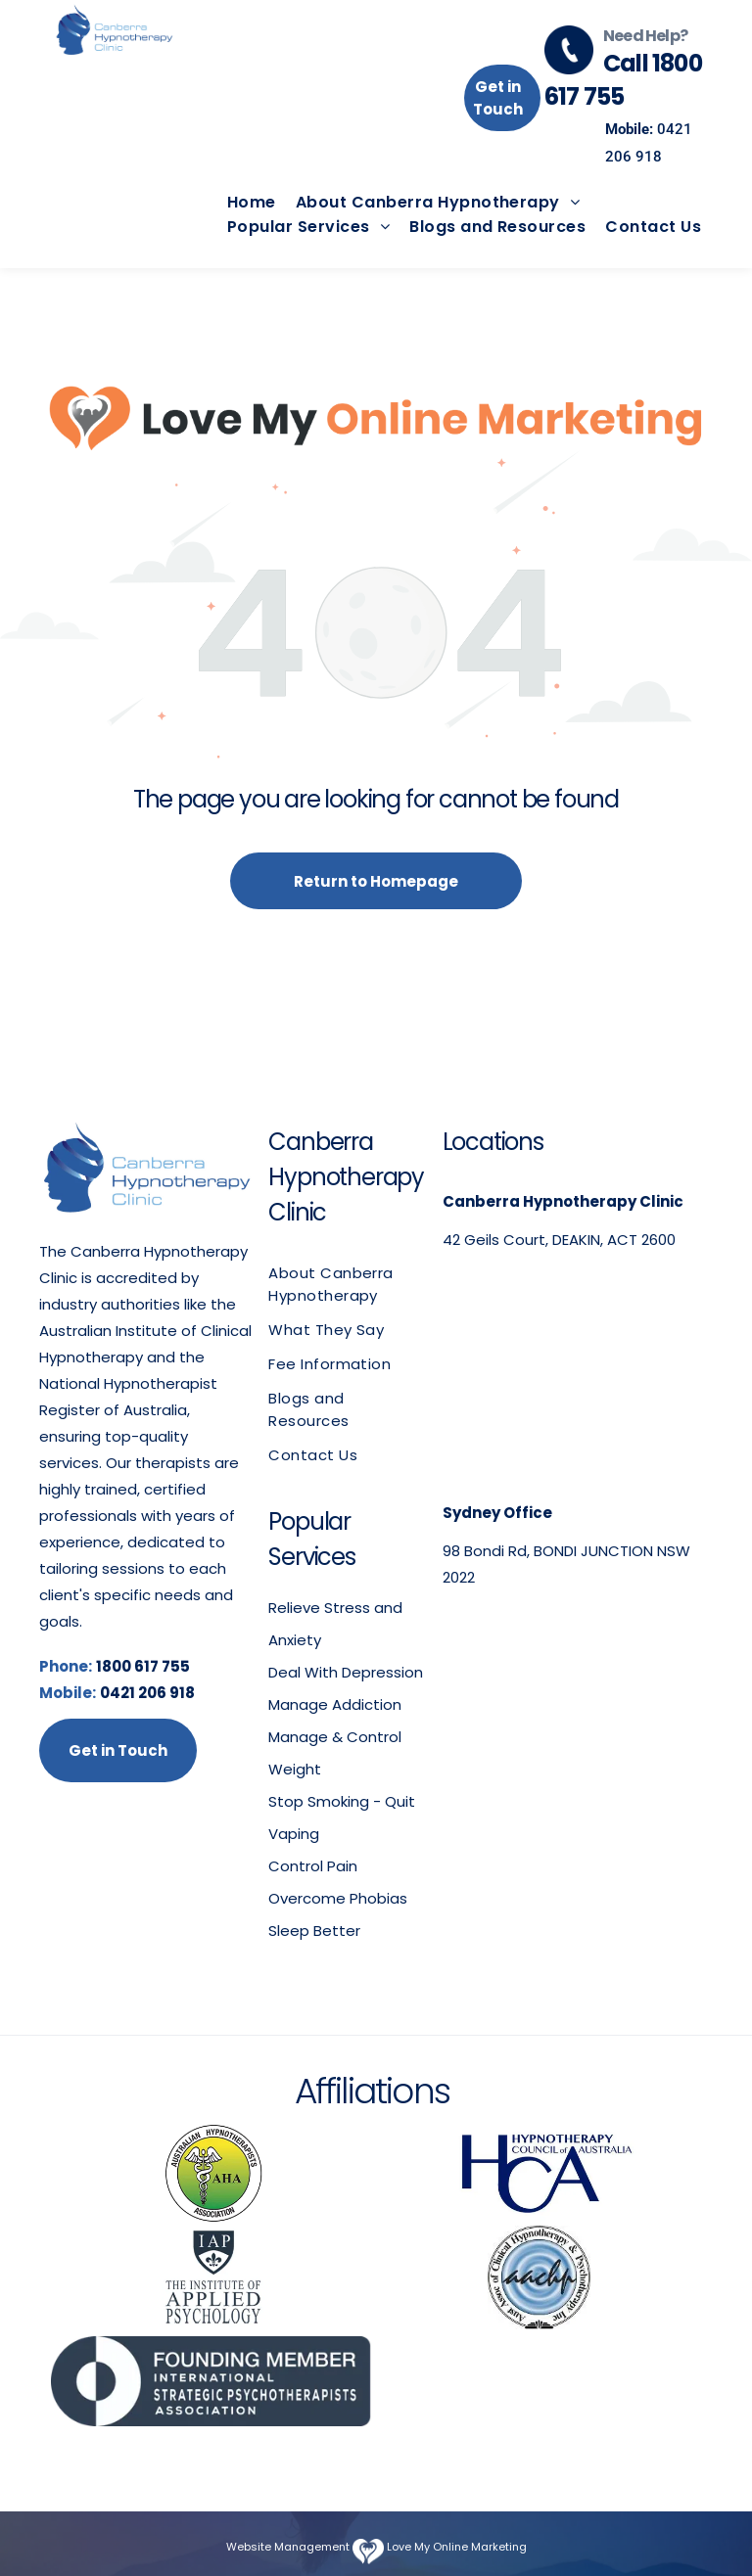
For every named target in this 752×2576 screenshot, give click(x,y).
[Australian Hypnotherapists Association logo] (213, 2174)
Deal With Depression (345, 1672)
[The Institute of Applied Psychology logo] (213, 2277)
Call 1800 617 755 (623, 80)
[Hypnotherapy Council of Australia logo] (538, 2174)
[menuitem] (242, 202)
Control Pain (312, 1866)
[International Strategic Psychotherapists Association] (213, 2381)
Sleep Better (314, 1930)
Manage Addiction (334, 1704)
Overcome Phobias (337, 1898)
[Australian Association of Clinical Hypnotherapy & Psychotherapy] (538, 2277)
